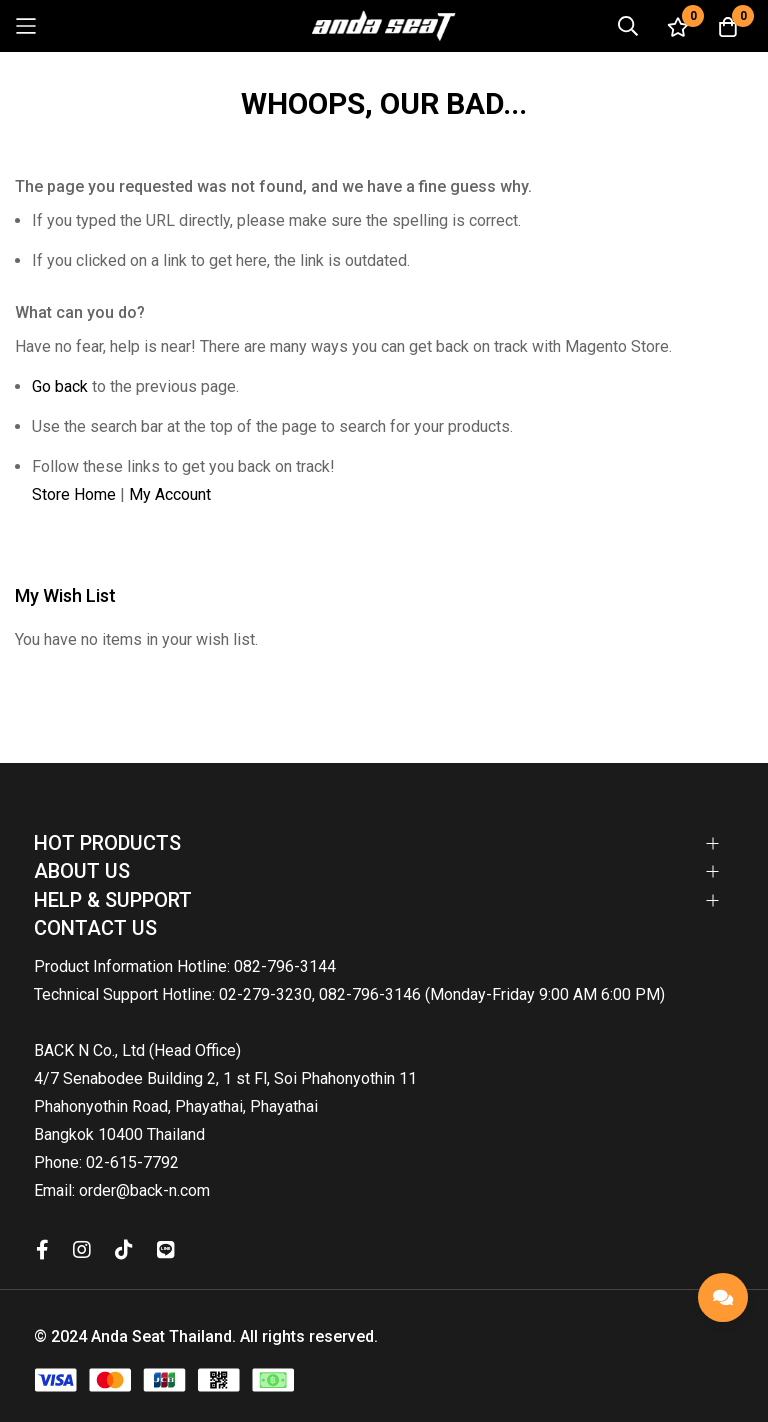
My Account (170, 494)
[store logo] (384, 26)
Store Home (74, 494)
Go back (60, 386)
